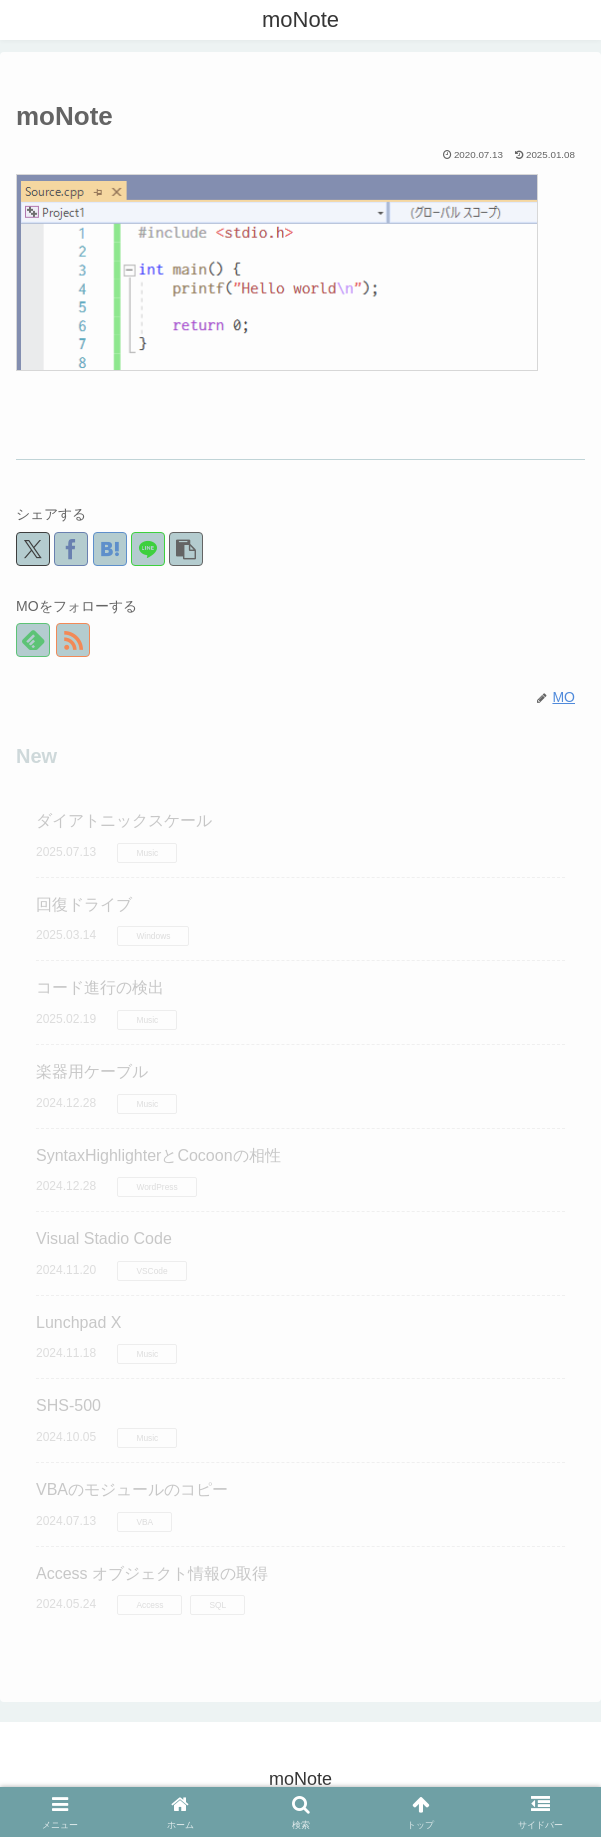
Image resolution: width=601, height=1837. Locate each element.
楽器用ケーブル (92, 1071)
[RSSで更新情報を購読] (73, 640)
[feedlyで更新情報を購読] (33, 640)
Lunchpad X (78, 1322)
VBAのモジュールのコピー (132, 1489)
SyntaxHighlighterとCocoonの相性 (158, 1155)
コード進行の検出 (100, 987)
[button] (186, 549)
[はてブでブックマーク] (110, 549)
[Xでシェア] (33, 549)
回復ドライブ (84, 904)
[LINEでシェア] (148, 549)
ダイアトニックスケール (124, 820)
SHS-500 (68, 1405)
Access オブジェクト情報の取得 (152, 1573)
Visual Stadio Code (104, 1238)
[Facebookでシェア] (71, 549)
